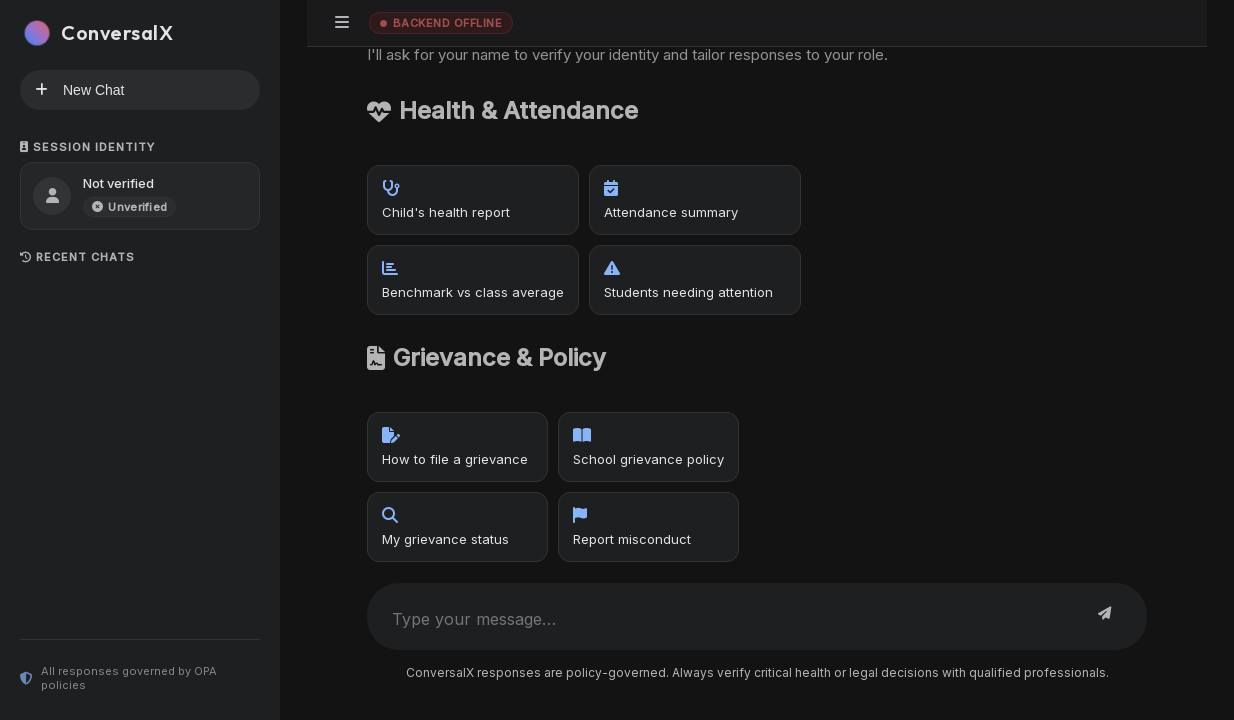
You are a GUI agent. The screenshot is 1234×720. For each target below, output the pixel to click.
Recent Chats (77, 257)
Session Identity (87, 147)
